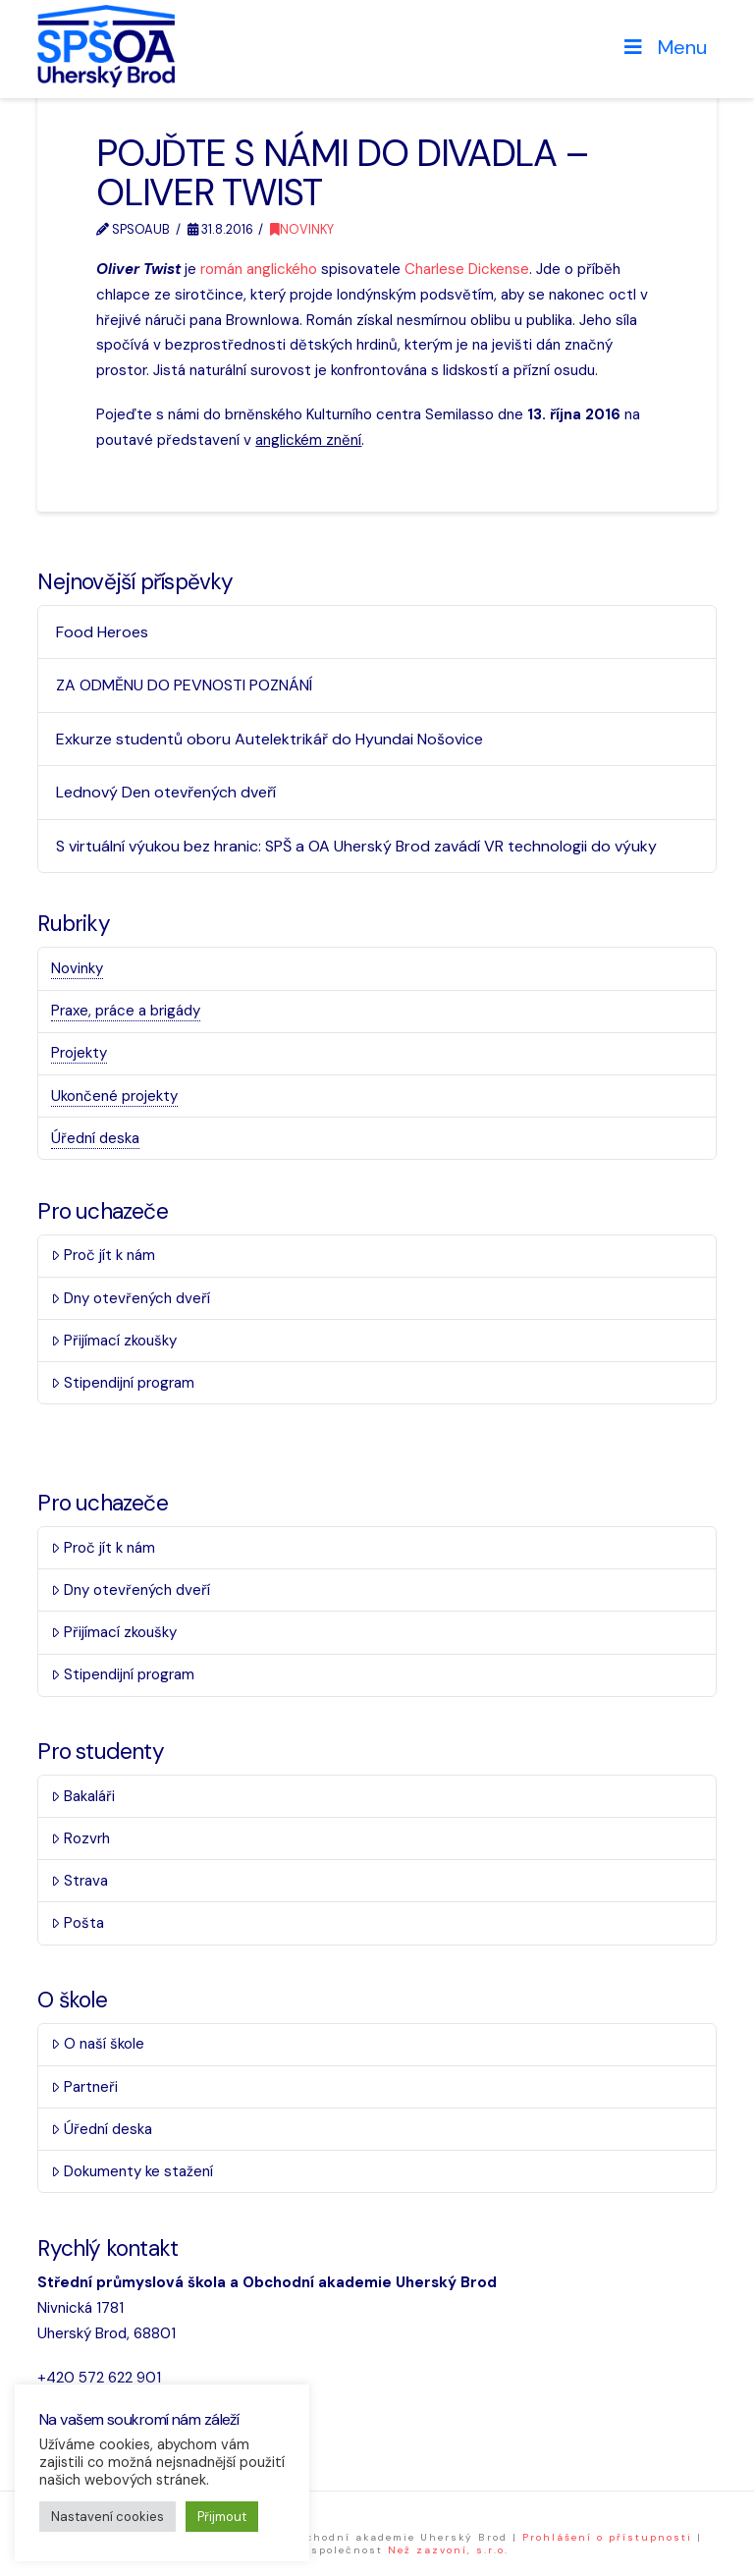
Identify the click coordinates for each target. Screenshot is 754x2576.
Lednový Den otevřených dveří (166, 792)
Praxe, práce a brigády (125, 1010)
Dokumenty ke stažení (132, 2171)
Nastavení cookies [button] (107, 2516)
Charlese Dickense (466, 269)
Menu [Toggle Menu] (663, 47)
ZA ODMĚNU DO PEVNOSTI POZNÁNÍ (184, 685)
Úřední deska (95, 1138)
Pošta (77, 1923)
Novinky (302, 229)
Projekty (79, 1053)
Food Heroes (102, 632)
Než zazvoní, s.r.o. (448, 2550)
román (221, 269)
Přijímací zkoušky (114, 1340)
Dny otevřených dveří (130, 1298)
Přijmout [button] (221, 2516)
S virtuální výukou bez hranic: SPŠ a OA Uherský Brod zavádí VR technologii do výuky (356, 846)
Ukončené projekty (114, 1096)
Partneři (84, 2087)
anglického (281, 269)
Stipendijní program (122, 1383)
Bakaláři (83, 1796)
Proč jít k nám (103, 1255)
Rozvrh (80, 1838)
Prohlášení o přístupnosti (607, 2537)
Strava (79, 1881)
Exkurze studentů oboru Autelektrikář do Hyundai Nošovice (269, 739)
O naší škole (97, 2044)
